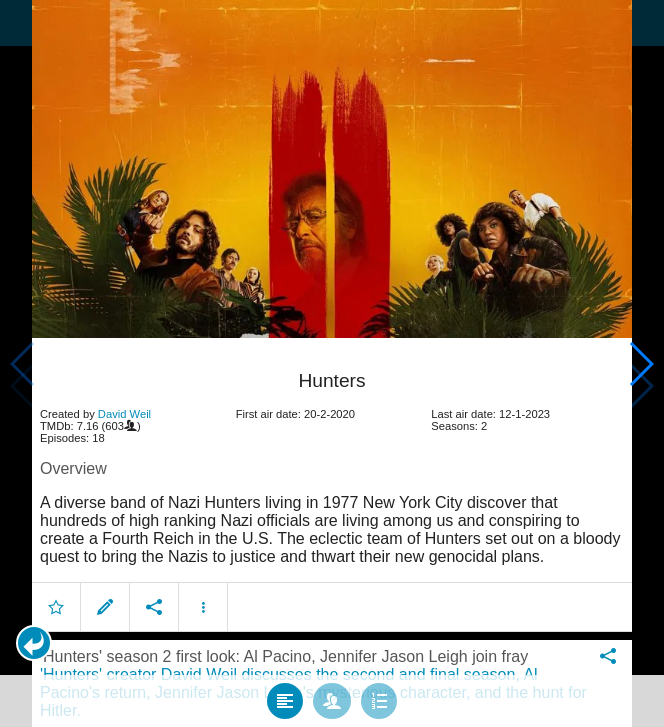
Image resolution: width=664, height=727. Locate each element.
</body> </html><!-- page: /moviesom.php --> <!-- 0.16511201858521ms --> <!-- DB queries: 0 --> (332, 363)
